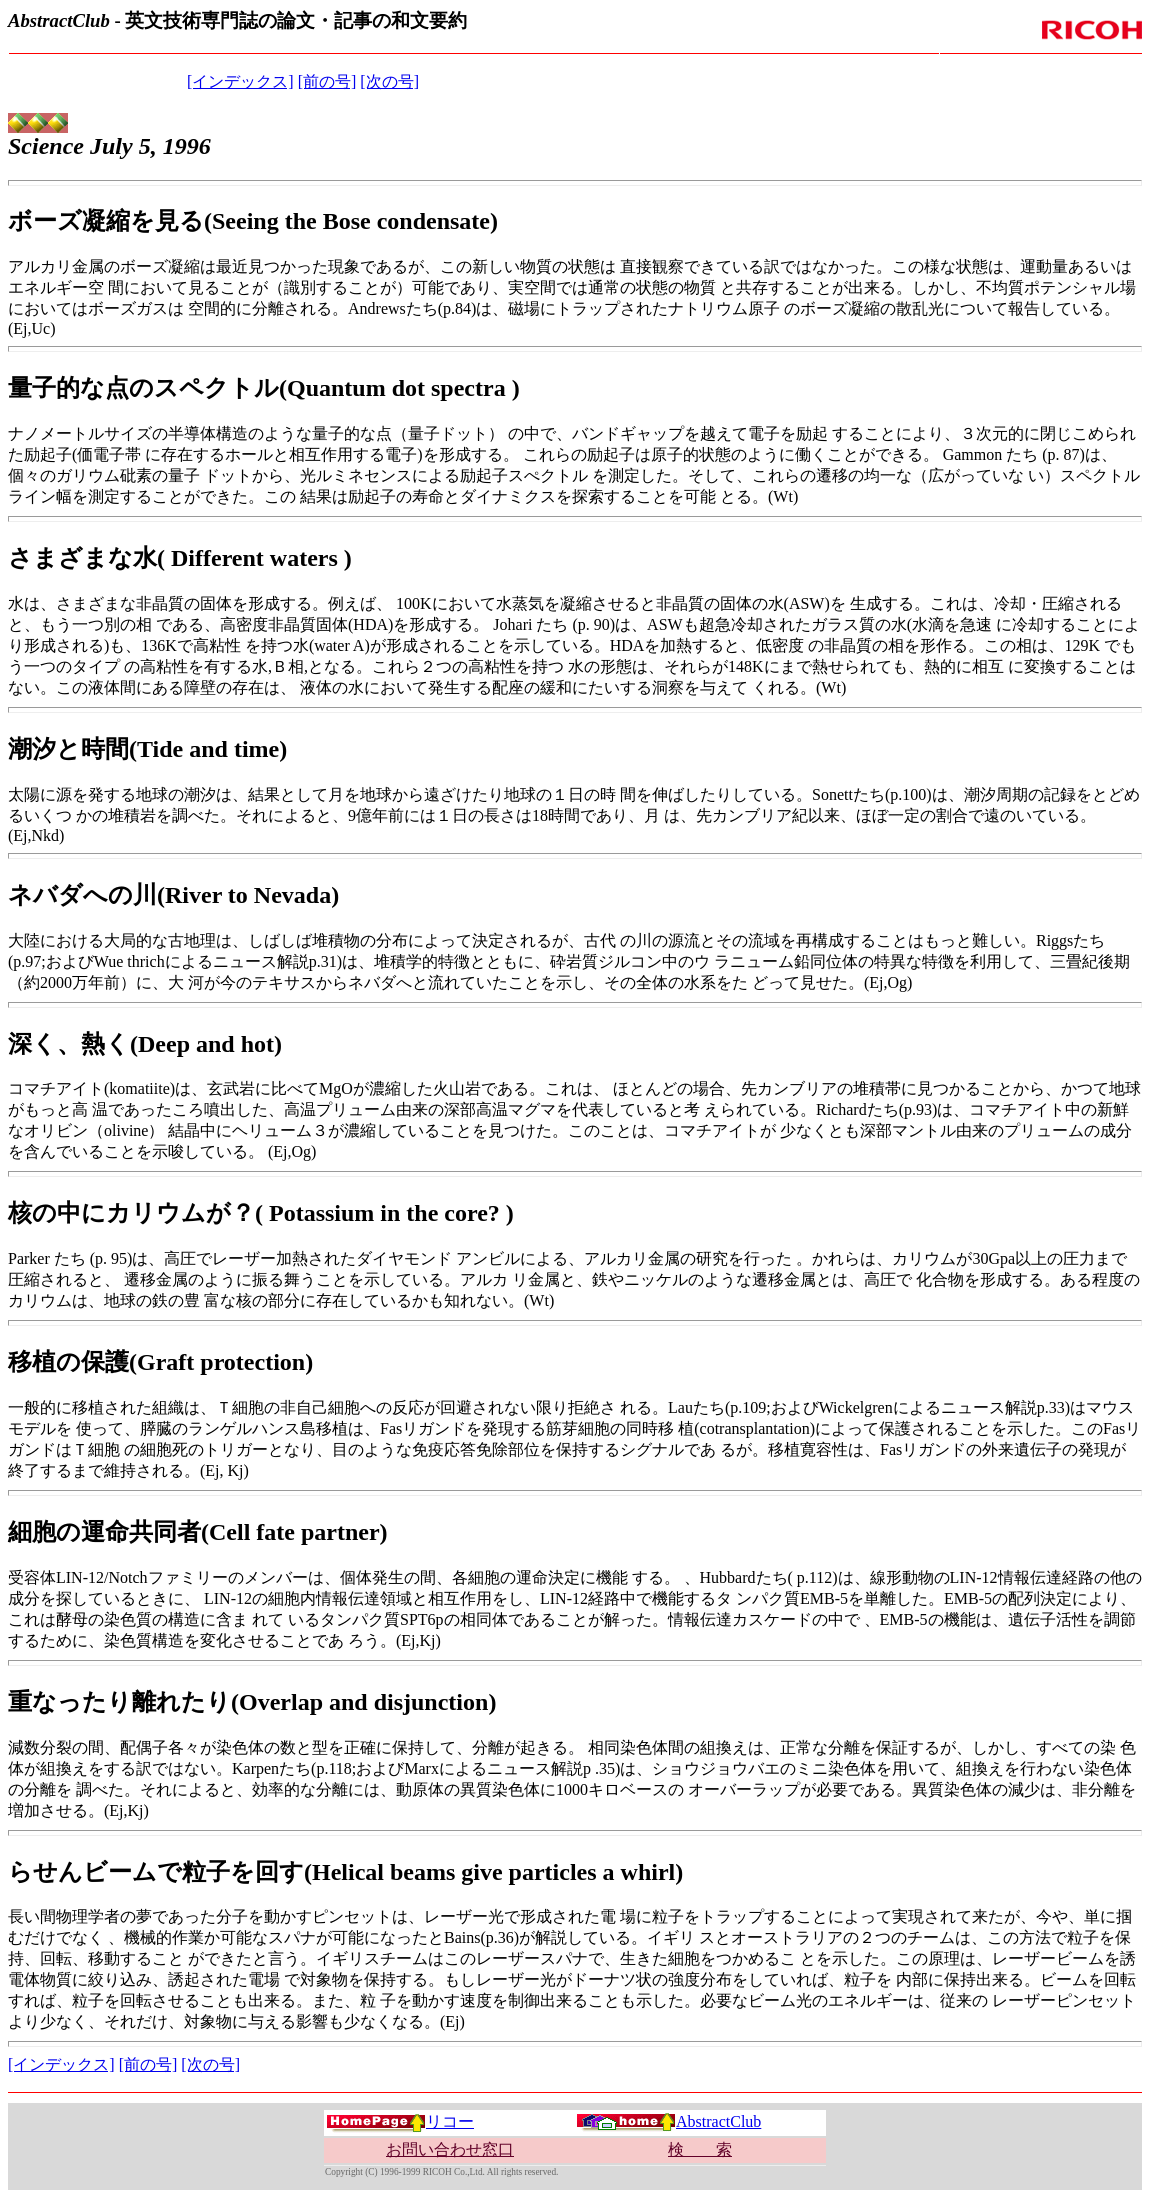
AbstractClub (668, 2121)
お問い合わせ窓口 (450, 2149)
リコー (400, 2121)
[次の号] (389, 81)
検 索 (700, 2149)
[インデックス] (240, 81)
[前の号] (327, 81)
